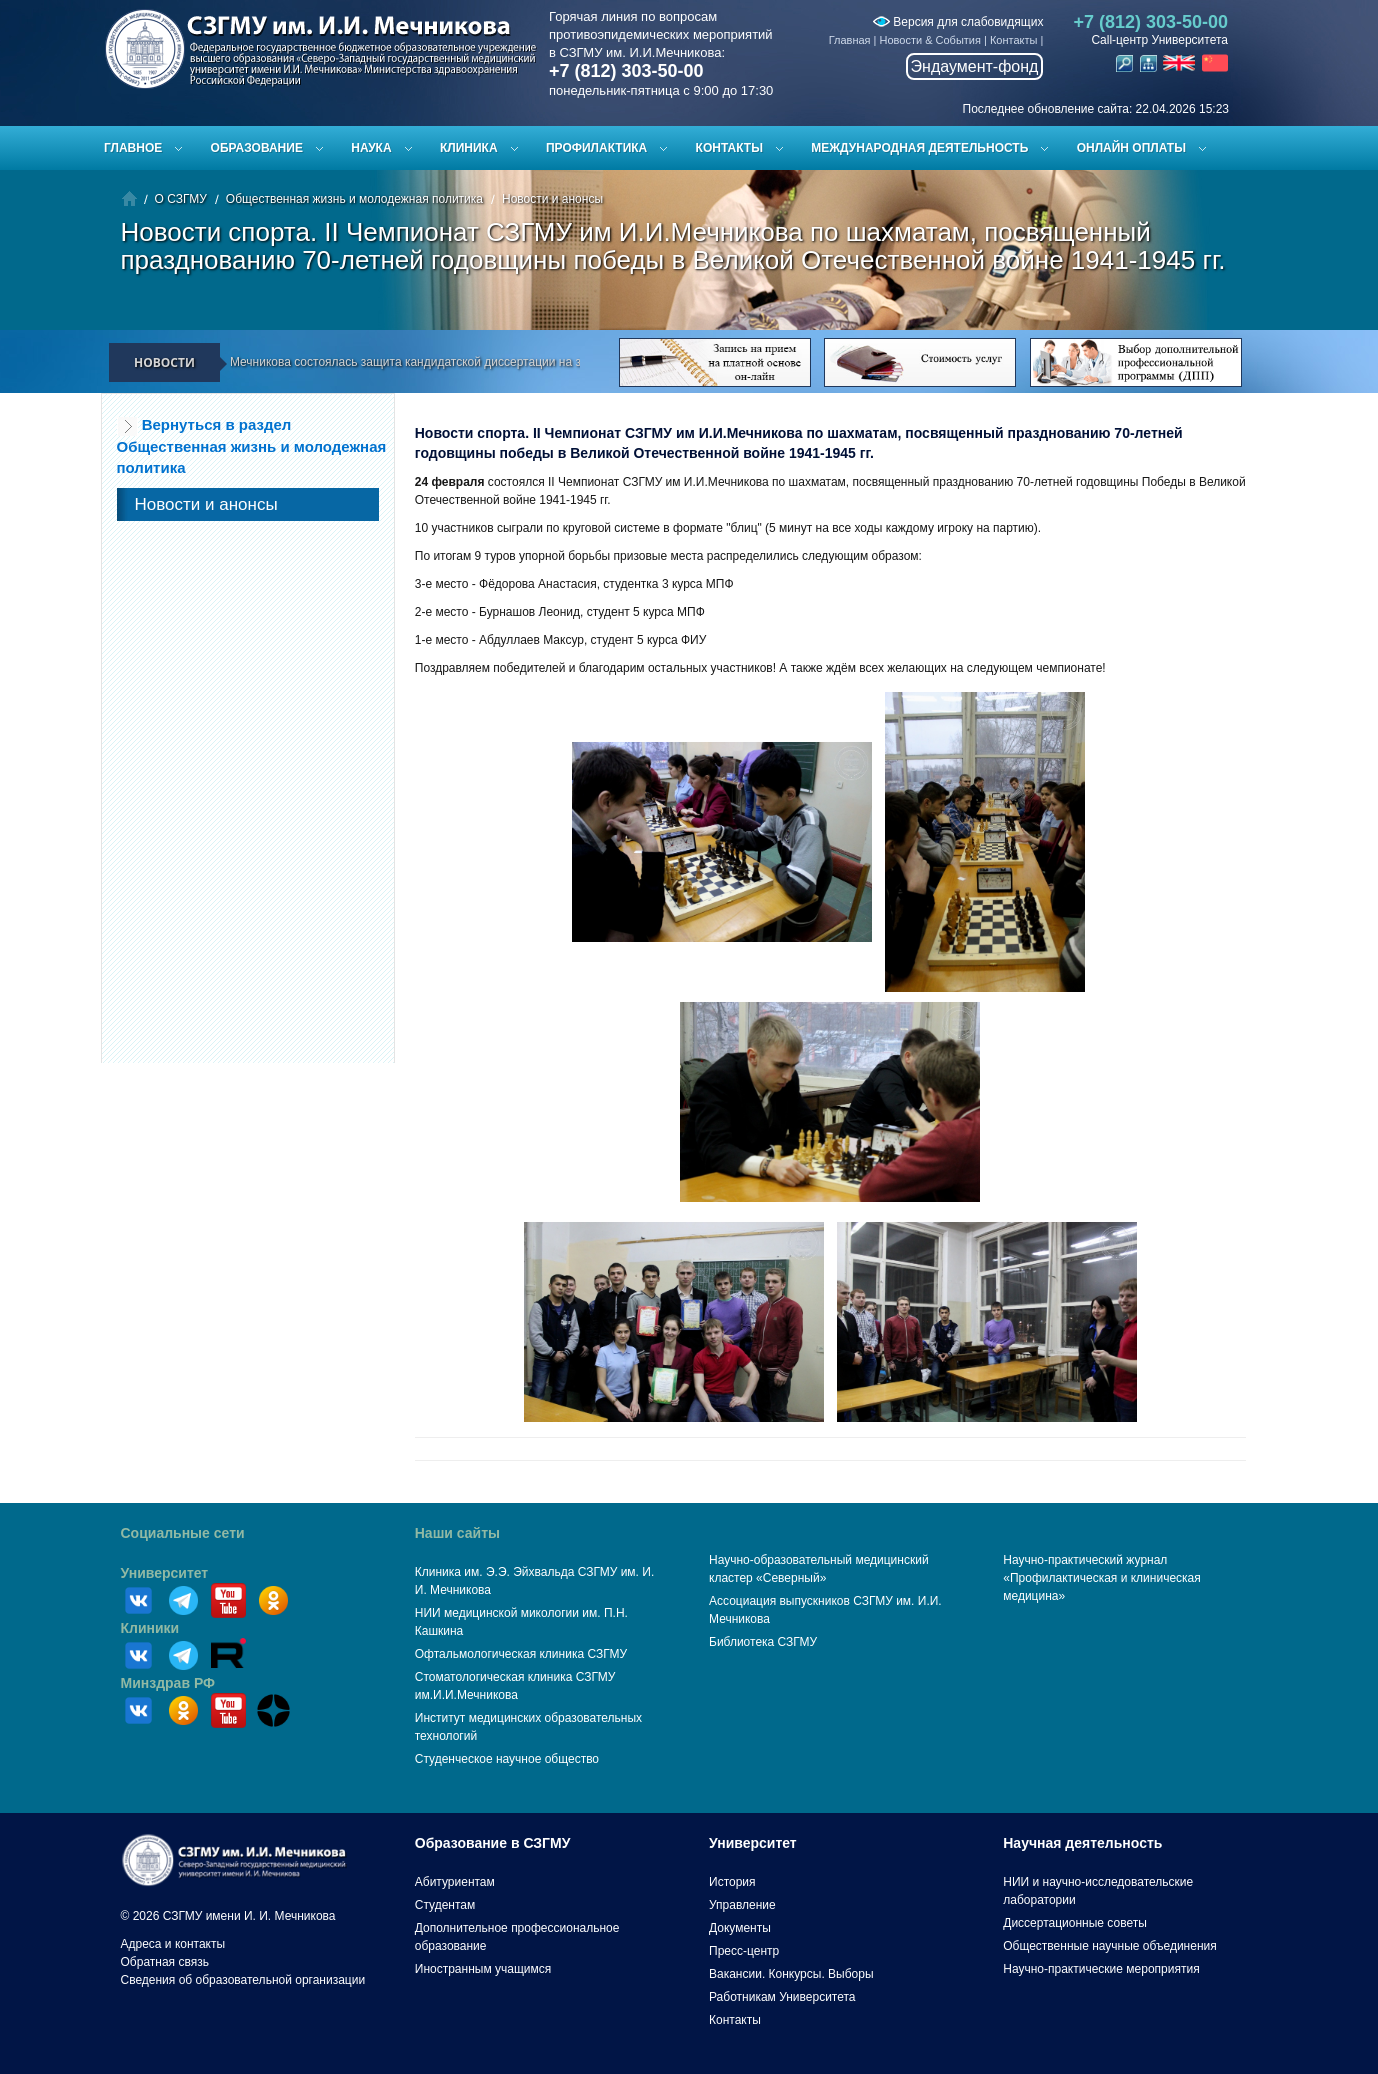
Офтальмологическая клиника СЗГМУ (521, 1654)
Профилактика (596, 148)
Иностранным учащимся (483, 1969)
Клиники (150, 1628)
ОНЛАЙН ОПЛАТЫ (1131, 148)
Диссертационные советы (1075, 1923)
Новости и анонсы (552, 199)
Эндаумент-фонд (975, 66)
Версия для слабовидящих (958, 22)
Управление (742, 1905)
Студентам (445, 1905)
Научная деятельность (1082, 1843)
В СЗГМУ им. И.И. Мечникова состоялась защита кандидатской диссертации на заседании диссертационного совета (478, 362)
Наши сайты (457, 1533)
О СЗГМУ (181, 199)
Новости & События (930, 40)
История (732, 1882)
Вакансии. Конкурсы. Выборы (791, 1974)
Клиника (469, 148)
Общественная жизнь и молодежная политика (354, 199)
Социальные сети (183, 1533)
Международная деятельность (919, 148)
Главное (133, 148)
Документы (740, 1928)
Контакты (1014, 40)
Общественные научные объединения (1110, 1946)
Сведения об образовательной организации (243, 1980)
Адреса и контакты (173, 1944)
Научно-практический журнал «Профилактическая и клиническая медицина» (1102, 1578)
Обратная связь (165, 1962)
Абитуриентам (455, 1882)
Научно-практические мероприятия (1101, 1969)
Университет (165, 1573)
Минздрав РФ (168, 1683)
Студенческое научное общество (507, 1759)
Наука (371, 148)
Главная (850, 40)
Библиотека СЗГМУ (763, 1642)
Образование (257, 148)
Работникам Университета (782, 1997)
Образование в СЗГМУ (493, 1843)
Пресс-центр (744, 1951)
